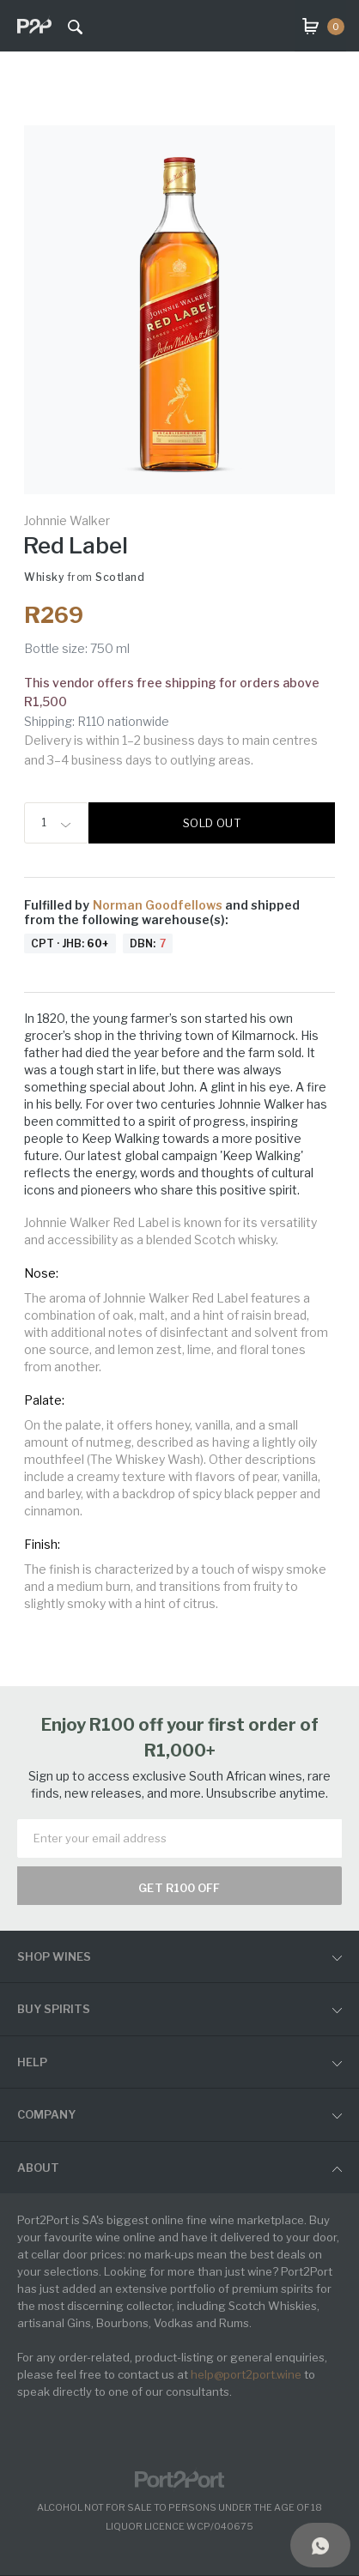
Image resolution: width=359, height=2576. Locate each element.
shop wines (54, 1956)
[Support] (320, 2545)
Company (46, 2114)
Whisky (44, 577)
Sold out (211, 823)
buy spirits (53, 2009)
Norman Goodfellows (159, 905)
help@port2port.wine (246, 2374)
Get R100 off (179, 1888)
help (32, 2062)
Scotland (119, 577)
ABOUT (38, 2167)
